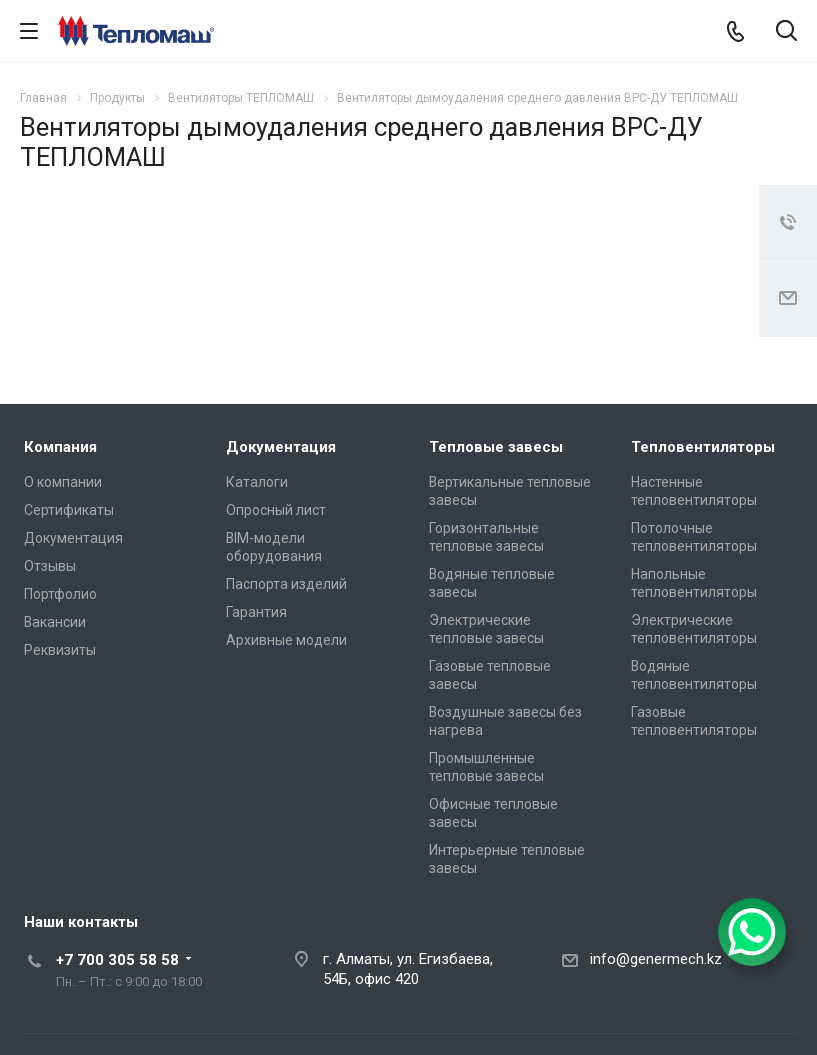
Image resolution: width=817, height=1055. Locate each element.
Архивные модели (286, 640)
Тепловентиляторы (703, 447)
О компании (63, 482)
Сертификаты (69, 510)
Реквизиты (60, 650)
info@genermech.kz (656, 959)
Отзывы (50, 566)
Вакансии (55, 622)
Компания (60, 447)
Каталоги (257, 482)
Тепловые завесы (496, 447)
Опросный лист (276, 510)
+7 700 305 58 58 (117, 960)
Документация (73, 538)
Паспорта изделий (286, 584)
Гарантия (256, 612)
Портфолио (60, 594)
